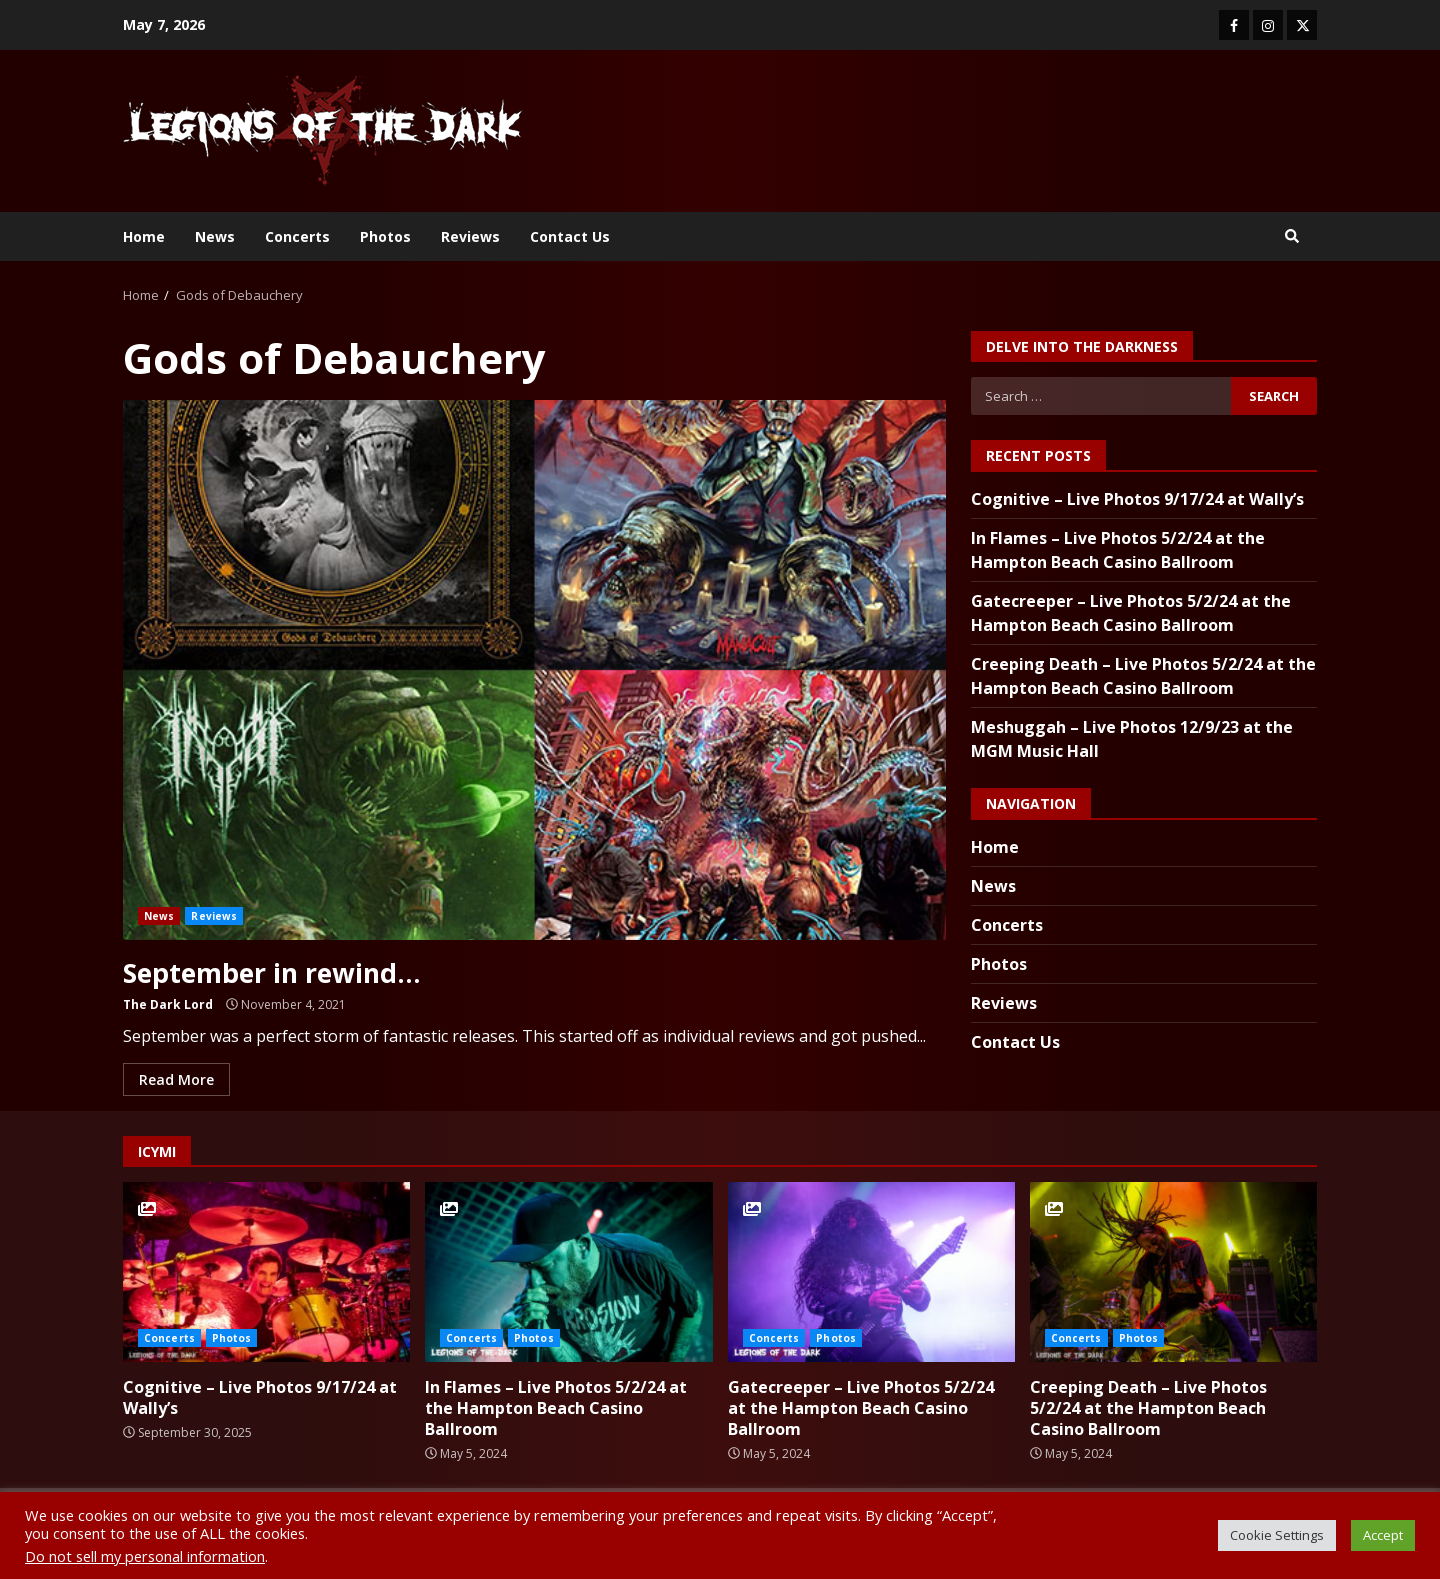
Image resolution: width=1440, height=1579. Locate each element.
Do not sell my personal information (145, 1556)
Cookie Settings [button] (1277, 1535)
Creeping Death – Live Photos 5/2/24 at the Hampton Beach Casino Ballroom (1173, 1272)
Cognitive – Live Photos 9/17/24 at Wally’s (1137, 499)
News (215, 236)
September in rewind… (534, 670)
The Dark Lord (168, 1003)
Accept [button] (1383, 1535)
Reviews (470, 236)
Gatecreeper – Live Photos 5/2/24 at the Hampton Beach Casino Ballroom (871, 1272)
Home (144, 236)
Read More (176, 1078)
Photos (385, 236)
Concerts (297, 236)
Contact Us (570, 236)
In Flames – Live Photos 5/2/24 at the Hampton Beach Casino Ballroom (568, 1272)
